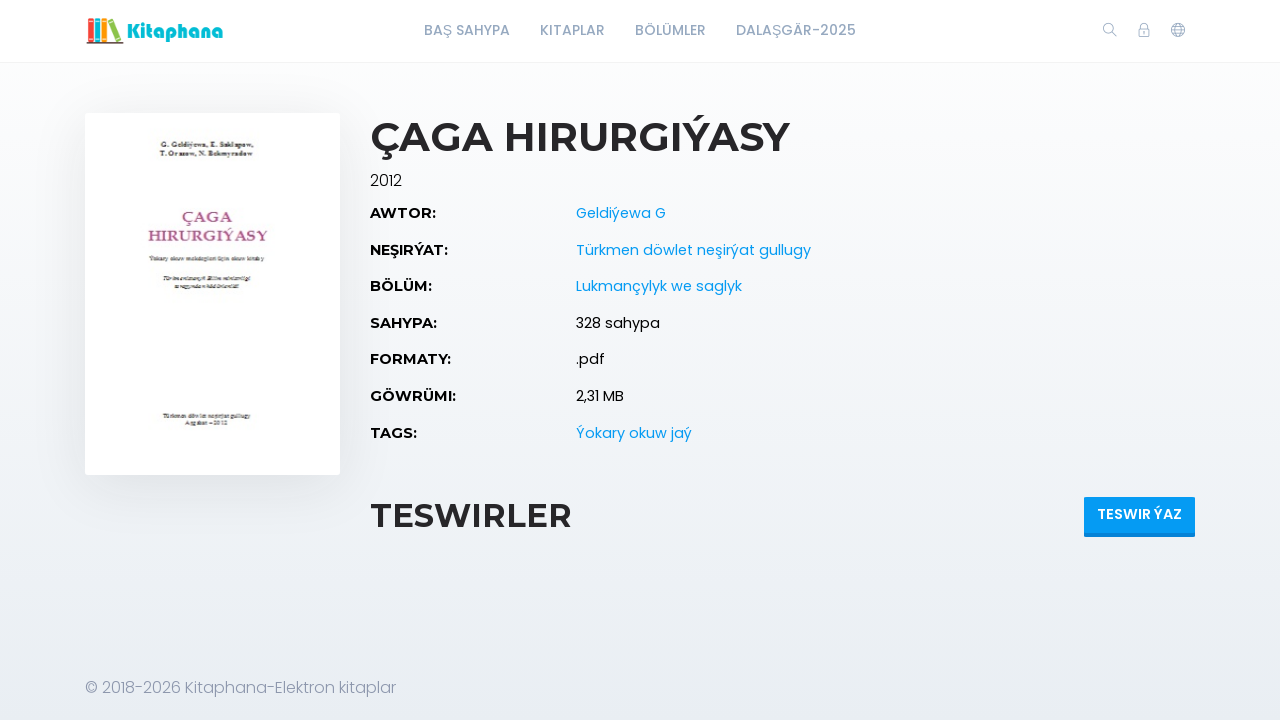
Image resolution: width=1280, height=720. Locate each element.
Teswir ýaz (1139, 514)
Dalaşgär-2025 (796, 30)
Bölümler (670, 30)
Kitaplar (572, 30)
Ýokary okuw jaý (634, 433)
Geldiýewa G (621, 213)
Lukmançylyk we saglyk (659, 286)
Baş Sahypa (467, 30)
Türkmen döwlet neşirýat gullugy (693, 250)
